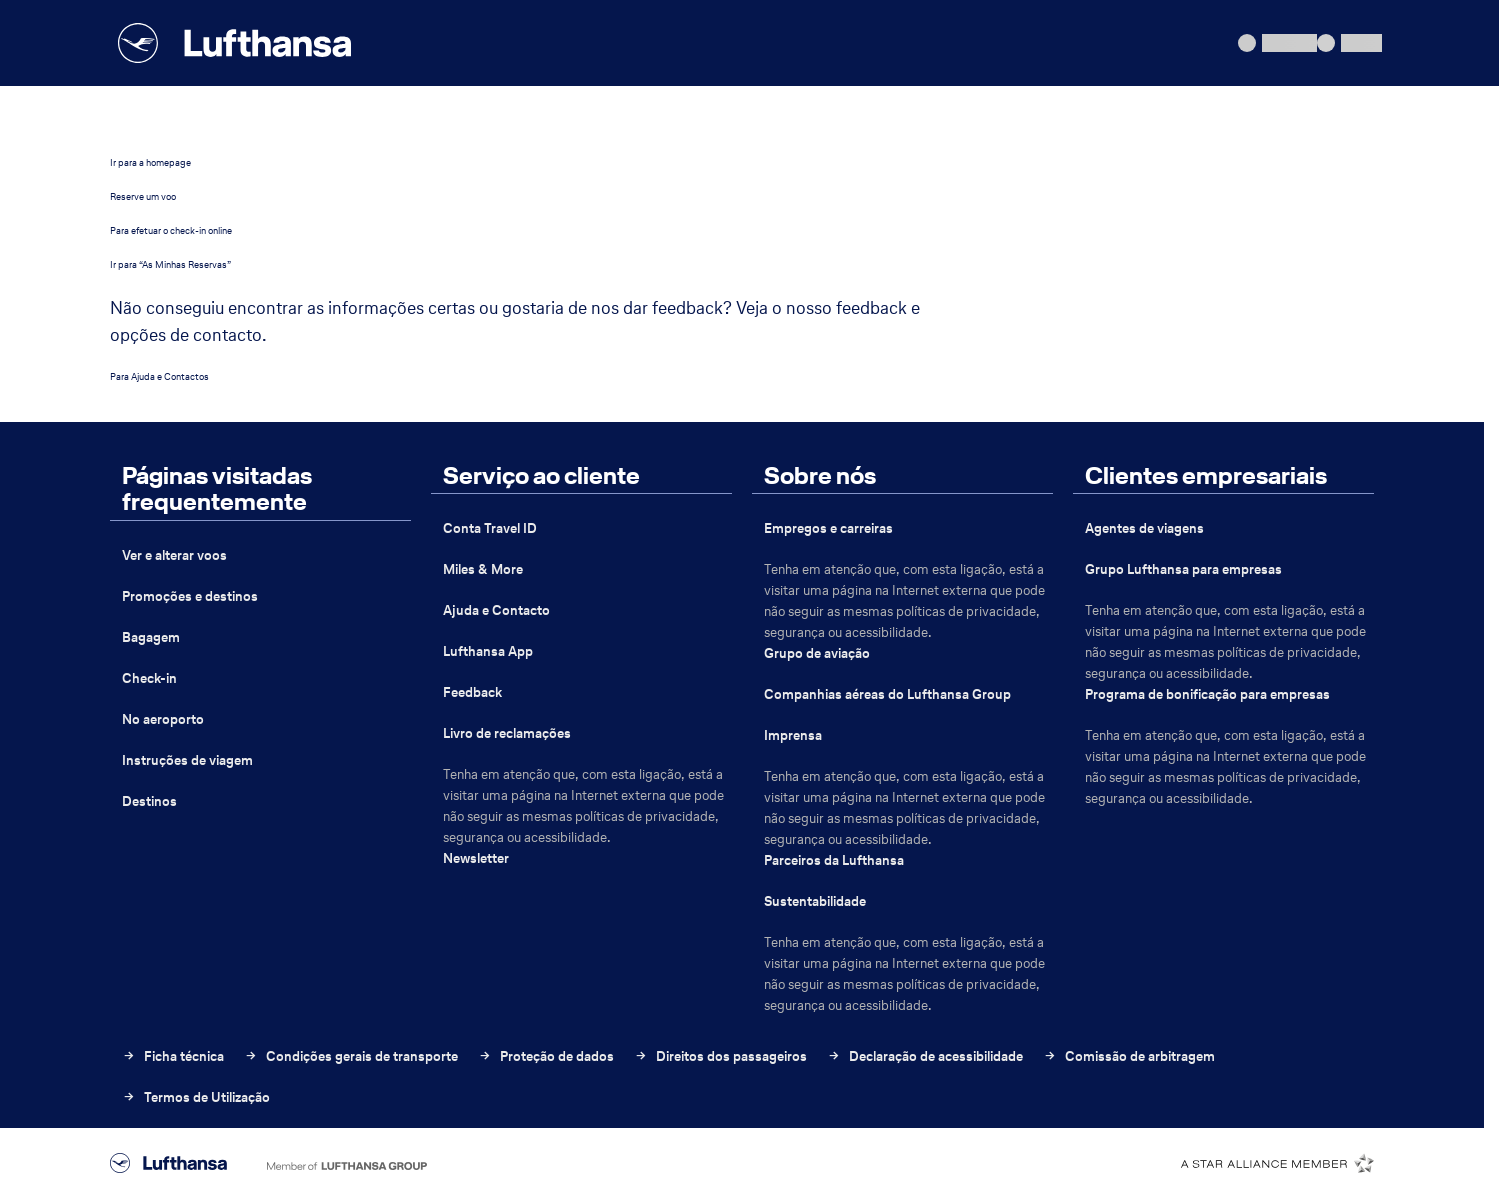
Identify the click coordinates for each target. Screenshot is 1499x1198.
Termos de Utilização (196, 1097)
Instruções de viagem (187, 760)
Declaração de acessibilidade (925, 1056)
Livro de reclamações (507, 733)
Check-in (149, 678)
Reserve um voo (143, 196)
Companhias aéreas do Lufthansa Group (887, 694)
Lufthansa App (488, 651)
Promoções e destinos (190, 596)
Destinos (149, 801)
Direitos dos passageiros (720, 1056)
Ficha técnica (173, 1056)
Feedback (472, 692)
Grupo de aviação (817, 653)
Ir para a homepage (150, 162)
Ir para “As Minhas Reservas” (170, 264)
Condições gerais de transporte (351, 1056)
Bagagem (151, 637)
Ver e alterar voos (174, 555)
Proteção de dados (546, 1056)
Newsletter (476, 858)
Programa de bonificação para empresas (1207, 694)
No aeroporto (163, 719)
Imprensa (793, 735)
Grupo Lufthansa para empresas (1183, 569)
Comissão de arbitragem (1129, 1056)
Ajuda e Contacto (496, 610)
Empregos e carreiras (828, 528)
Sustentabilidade (815, 901)
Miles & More (483, 569)
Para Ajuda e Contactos (159, 376)
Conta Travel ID (490, 528)
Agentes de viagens (1144, 528)
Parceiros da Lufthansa (834, 860)
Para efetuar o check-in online (171, 230)
